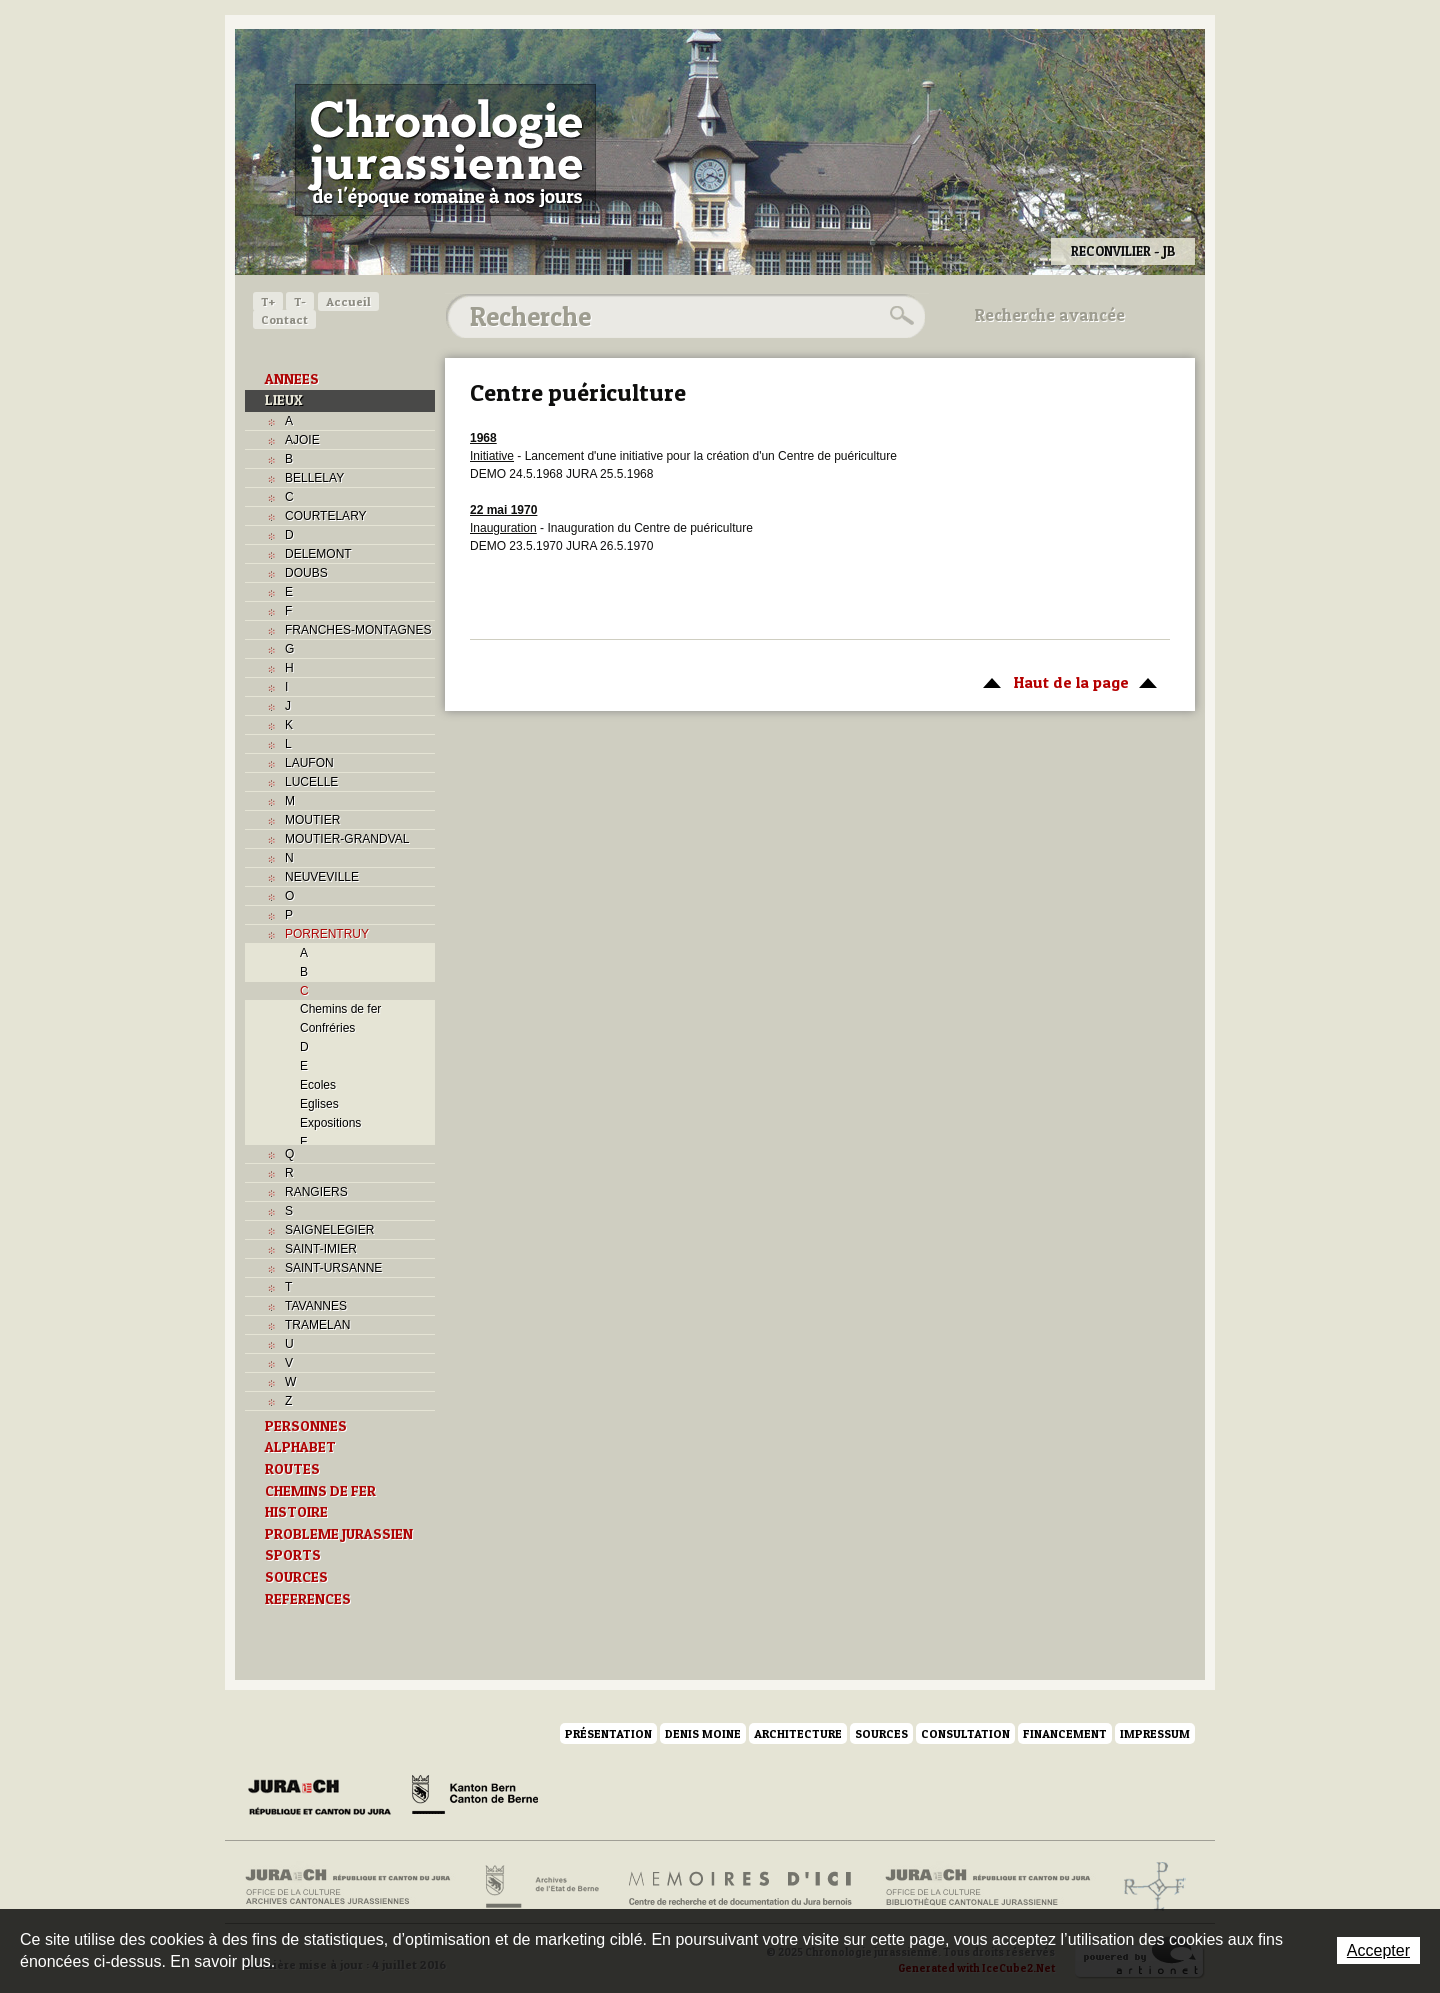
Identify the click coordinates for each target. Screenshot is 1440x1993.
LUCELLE (311, 782)
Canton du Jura (325, 1798)
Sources (881, 1733)
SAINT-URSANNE (333, 1268)
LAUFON (309, 763)
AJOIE (302, 440)
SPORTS (293, 1555)
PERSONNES (306, 1426)
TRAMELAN (317, 1325)
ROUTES (292, 1469)
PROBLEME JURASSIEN (339, 1534)
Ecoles (318, 1085)
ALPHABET (300, 1447)
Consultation (965, 1733)
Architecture (798, 1733)
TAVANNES (316, 1306)
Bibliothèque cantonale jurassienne (988, 1887)
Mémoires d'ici (741, 1887)
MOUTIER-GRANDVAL (347, 839)
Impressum (1155, 1733)
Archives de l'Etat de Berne (540, 1887)
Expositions (330, 1123)
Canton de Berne (475, 1798)
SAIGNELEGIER (329, 1230)
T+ (268, 301)
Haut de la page (1066, 681)
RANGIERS (316, 1192)
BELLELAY (314, 478)
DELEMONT (318, 554)
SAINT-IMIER (321, 1249)
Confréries (327, 1028)
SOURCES (296, 1577)
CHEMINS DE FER (320, 1491)
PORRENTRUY (327, 934)
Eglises (319, 1104)
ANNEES (292, 379)
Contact (284, 319)
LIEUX (284, 400)
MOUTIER (312, 820)
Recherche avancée (1050, 315)
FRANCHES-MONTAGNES (358, 630)
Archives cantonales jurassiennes (355, 1887)
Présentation (608, 1733)
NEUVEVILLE (322, 877)
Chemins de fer (340, 1009)
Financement (1065, 1733)
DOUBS (306, 573)
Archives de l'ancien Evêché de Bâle (1148, 1887)
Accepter (1378, 1950)
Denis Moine (703, 1733)
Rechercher (899, 316)
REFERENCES (308, 1599)
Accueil (348, 301)
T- (300, 301)
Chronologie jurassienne (445, 150)
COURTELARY (326, 516)
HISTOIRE (296, 1512)
